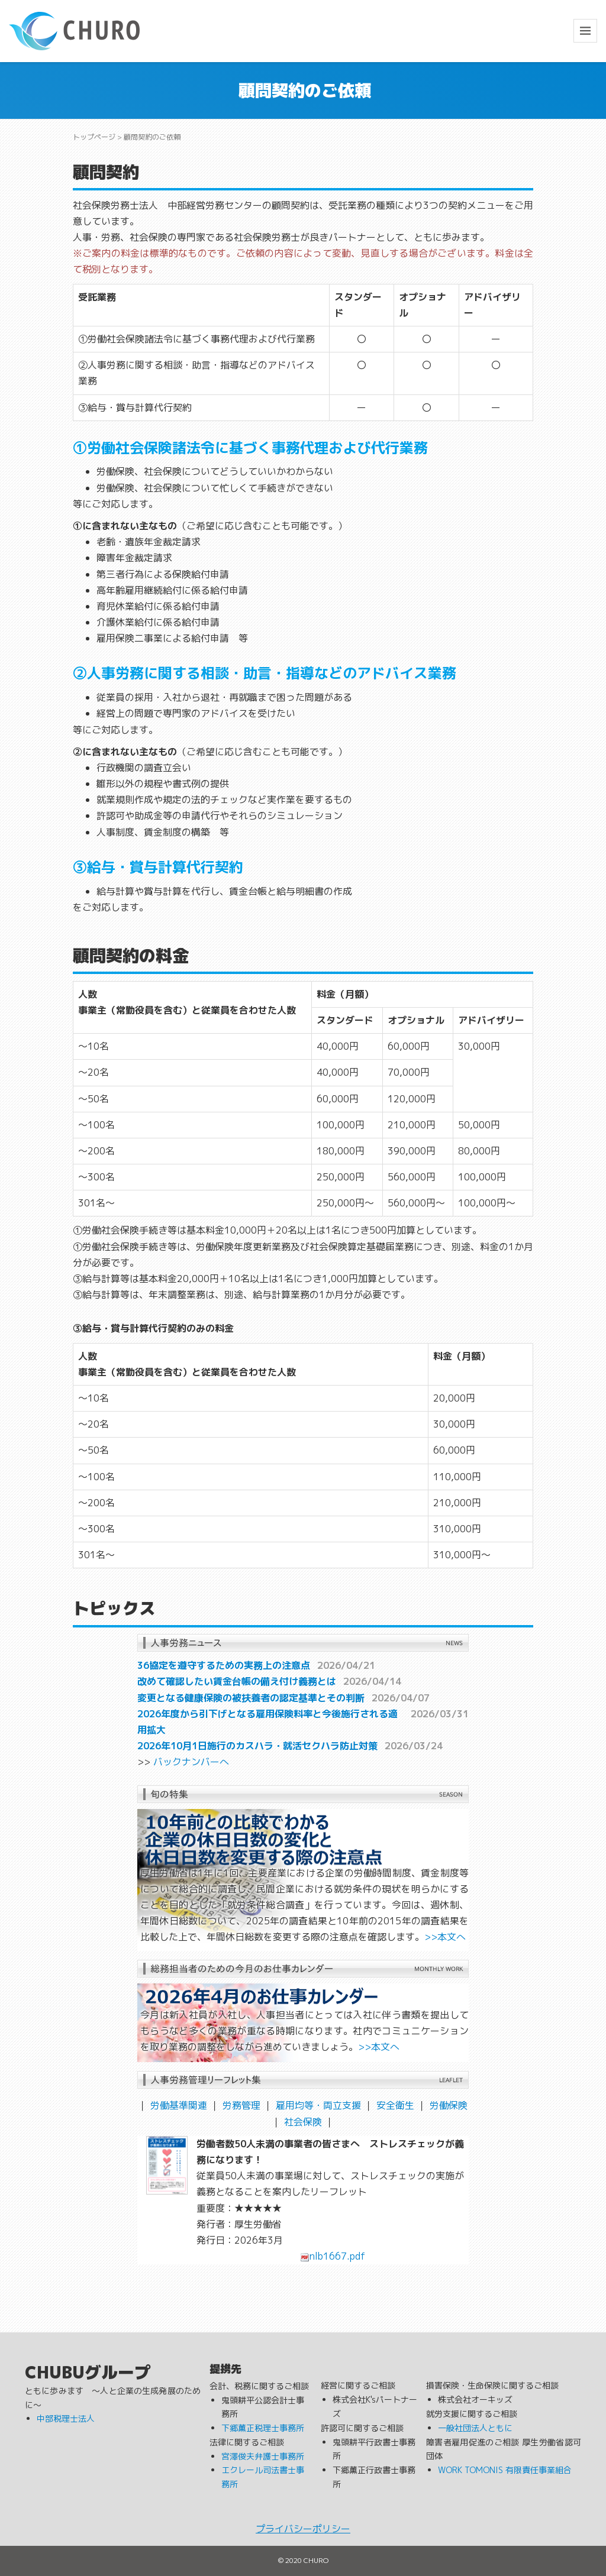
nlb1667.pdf (332, 2256)
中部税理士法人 (66, 2418)
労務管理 (241, 2105)
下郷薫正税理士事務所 (262, 2427)
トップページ (94, 137)
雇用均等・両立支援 (318, 2105)
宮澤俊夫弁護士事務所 (262, 2456)
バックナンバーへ (191, 1761)
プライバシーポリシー (303, 2528)
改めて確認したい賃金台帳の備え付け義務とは (236, 1681)
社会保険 (303, 2121)
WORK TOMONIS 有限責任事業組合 (505, 2469)
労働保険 (449, 2105)
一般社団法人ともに (475, 2427)
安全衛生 (395, 2105)
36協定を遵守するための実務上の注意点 (223, 1665)
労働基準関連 (178, 2105)
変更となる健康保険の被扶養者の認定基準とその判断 (251, 1697)
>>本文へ (445, 1936)
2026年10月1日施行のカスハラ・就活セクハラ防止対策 (257, 1745)
